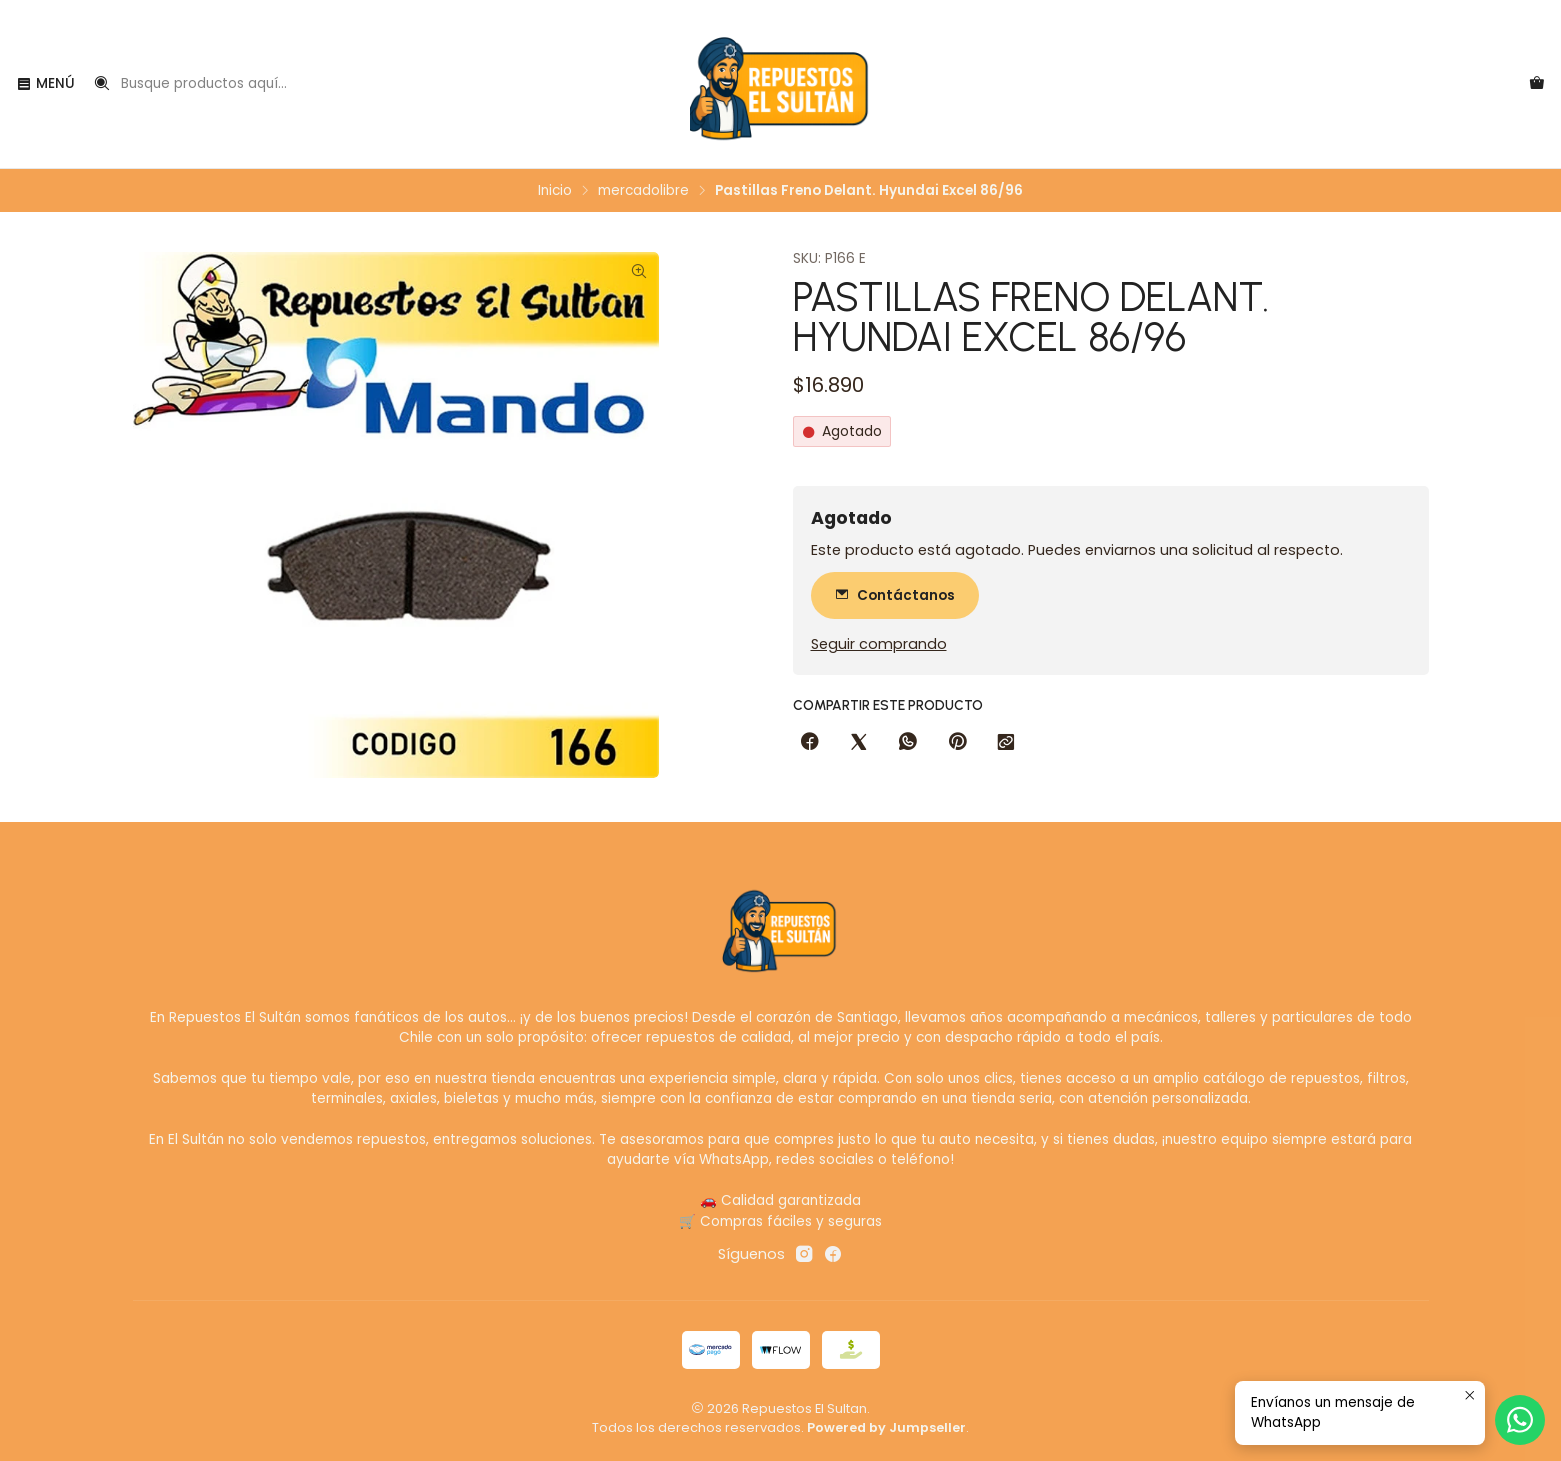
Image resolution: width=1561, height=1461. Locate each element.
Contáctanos (895, 595)
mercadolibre (643, 191)
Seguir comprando (879, 644)
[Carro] (1537, 84)
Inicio (555, 191)
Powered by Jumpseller (886, 1427)
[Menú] (45, 84)
